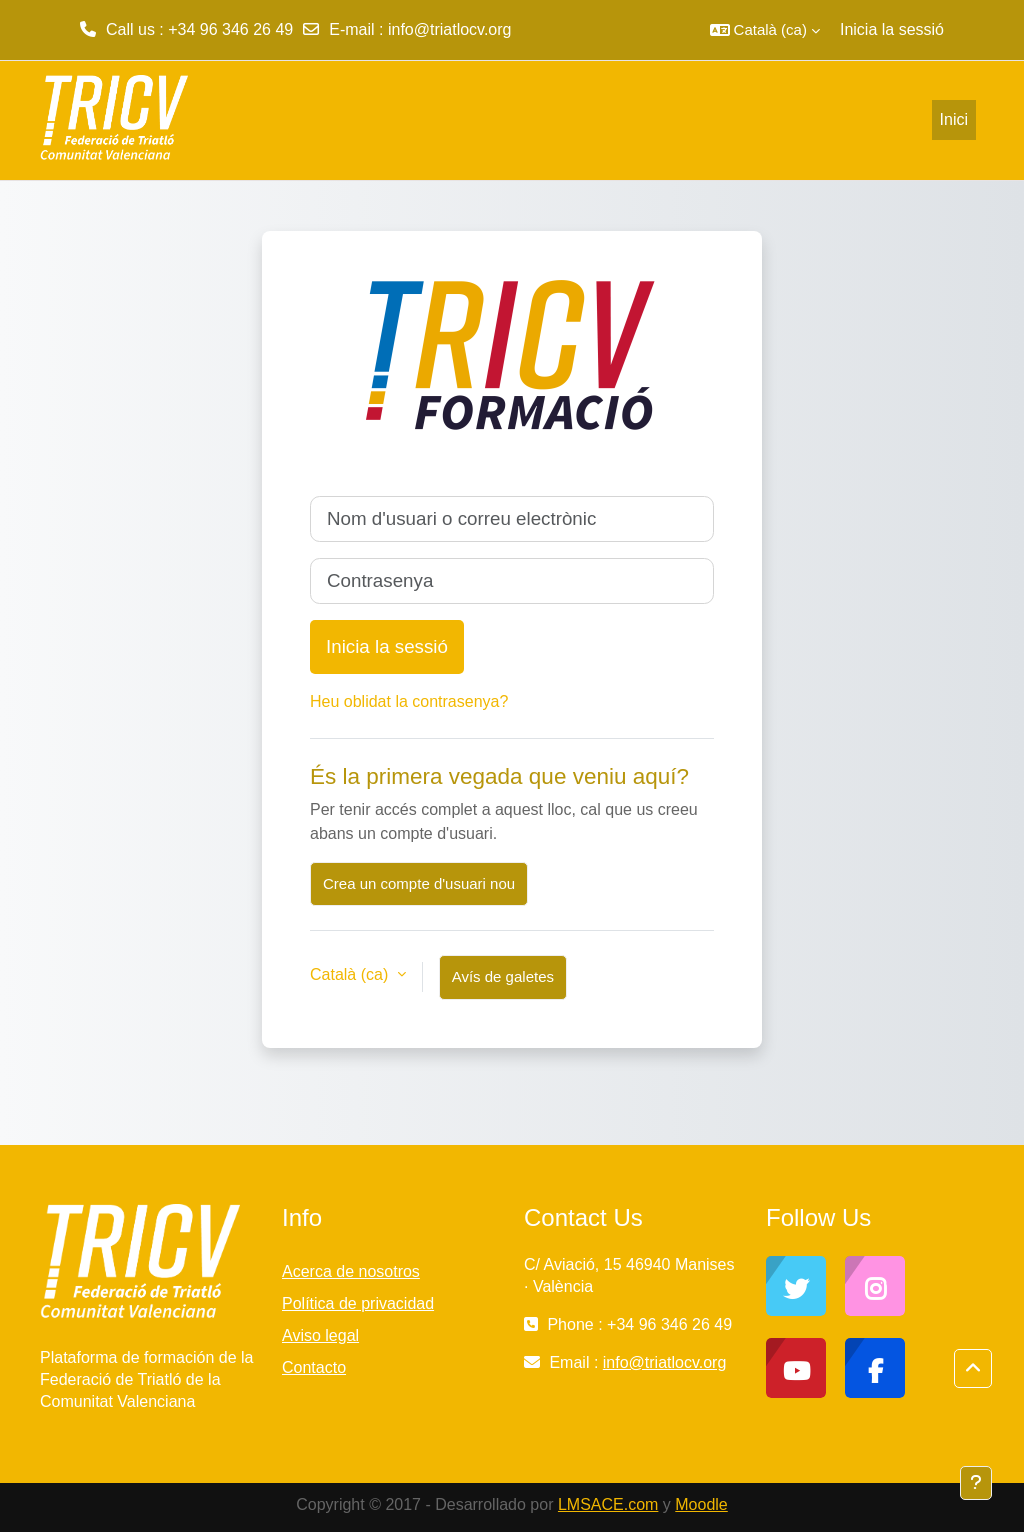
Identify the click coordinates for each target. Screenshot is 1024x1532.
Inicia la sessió (892, 29)
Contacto (314, 1367)
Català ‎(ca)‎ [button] (351, 974)
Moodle (701, 1504)
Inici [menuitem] (954, 119)
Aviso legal (320, 1335)
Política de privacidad (358, 1303)
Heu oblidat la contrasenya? (409, 701)
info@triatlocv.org (450, 29)
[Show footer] (976, 1483)
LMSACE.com (608, 1504)
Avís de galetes (503, 976)
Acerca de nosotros (351, 1271)
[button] (765, 30)
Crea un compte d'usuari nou (419, 883)
